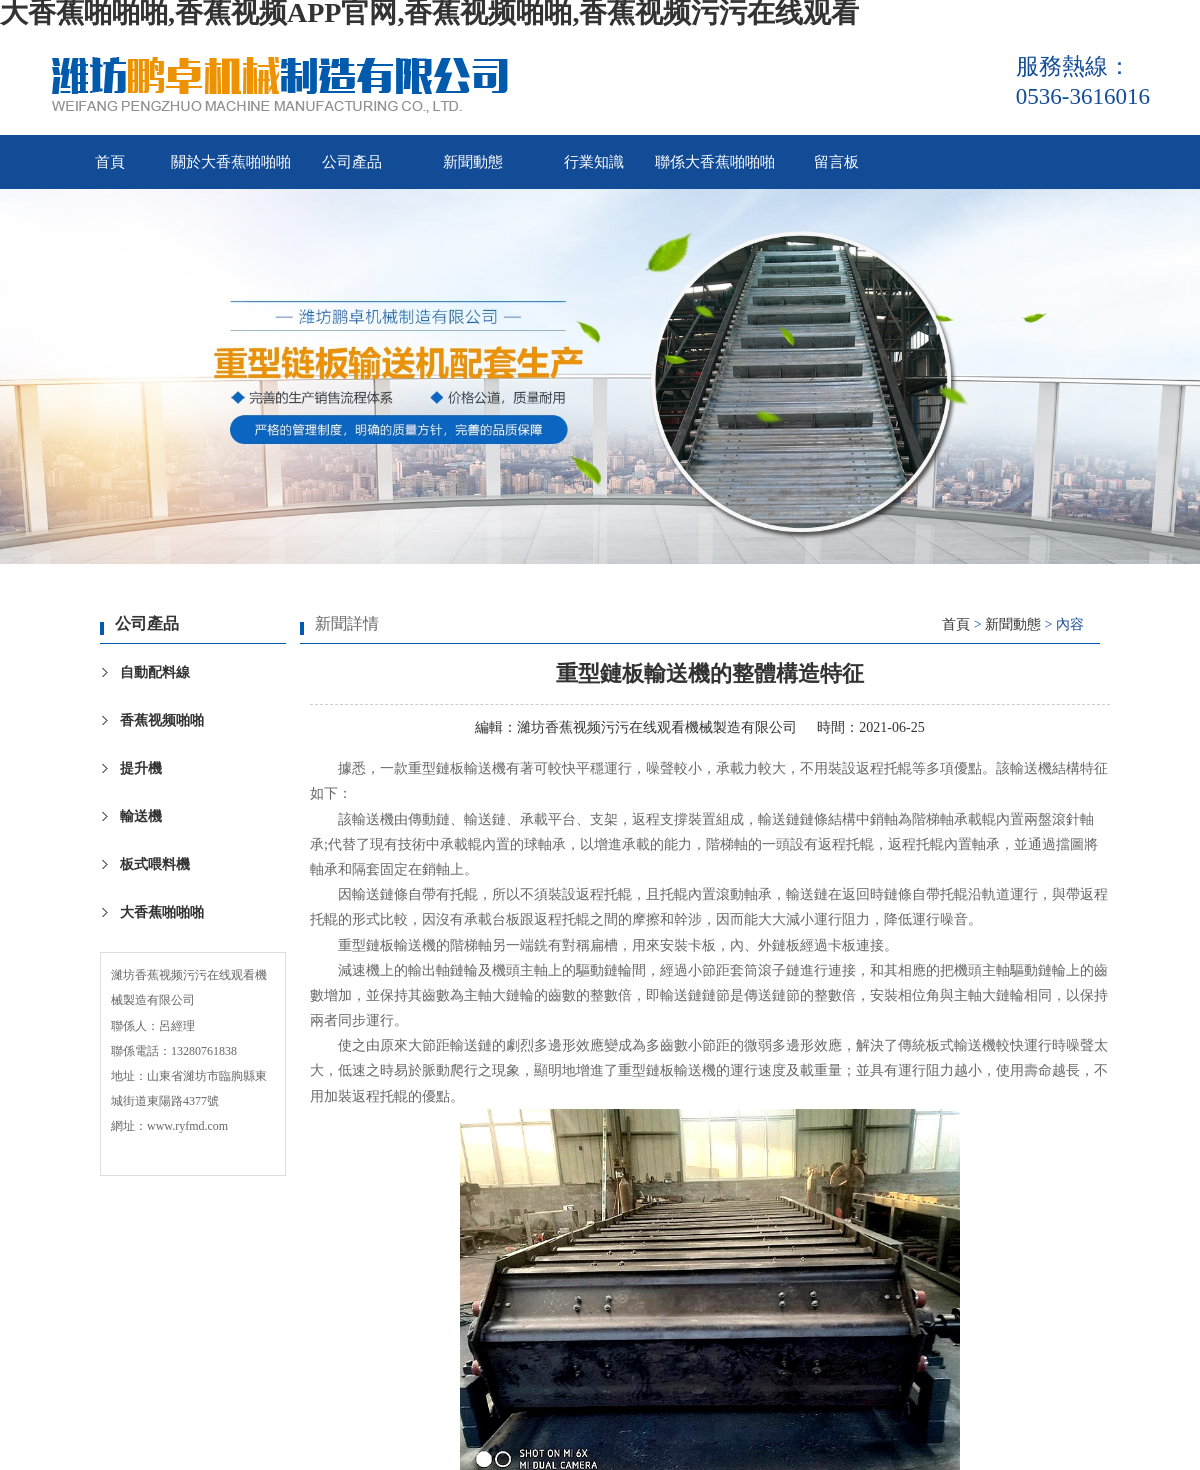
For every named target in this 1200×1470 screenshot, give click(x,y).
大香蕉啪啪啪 (162, 912)
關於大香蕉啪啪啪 (231, 162)
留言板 (836, 162)
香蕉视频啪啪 (162, 720)
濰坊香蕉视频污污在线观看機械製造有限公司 (657, 727)
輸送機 (141, 816)
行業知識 (594, 162)
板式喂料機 (155, 864)
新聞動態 (473, 162)
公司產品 (352, 162)
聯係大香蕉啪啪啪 (715, 162)
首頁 (110, 162)
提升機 (141, 768)
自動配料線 (155, 672)
